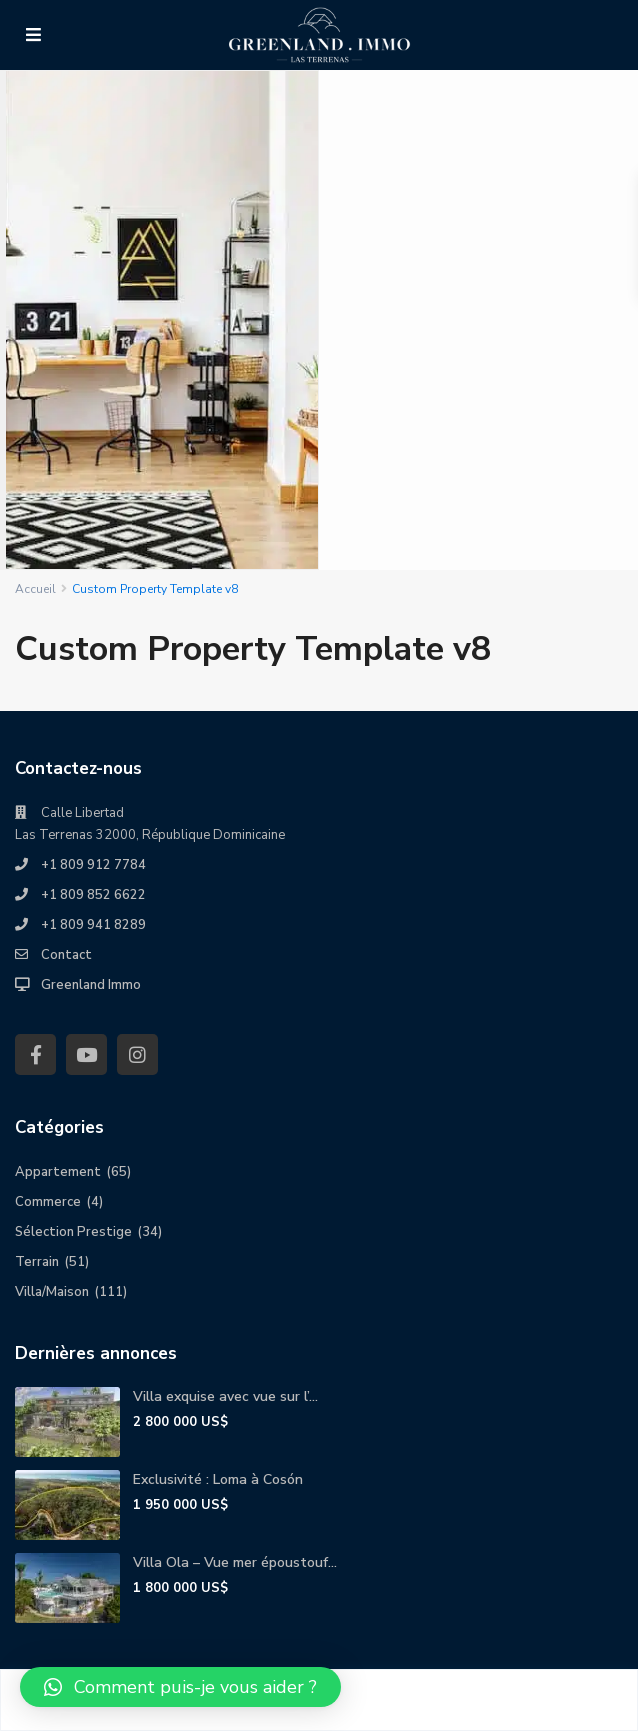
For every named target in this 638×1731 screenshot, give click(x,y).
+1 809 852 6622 (93, 895)
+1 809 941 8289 (93, 925)
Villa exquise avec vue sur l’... (225, 1396)
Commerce (48, 1202)
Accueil (35, 589)
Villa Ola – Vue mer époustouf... (235, 1562)
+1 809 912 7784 (93, 865)
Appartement (58, 1172)
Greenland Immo (91, 985)
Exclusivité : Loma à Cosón (218, 1479)
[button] (180, 1687)
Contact (66, 955)
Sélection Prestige (73, 1232)
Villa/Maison (52, 1292)
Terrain (37, 1262)
